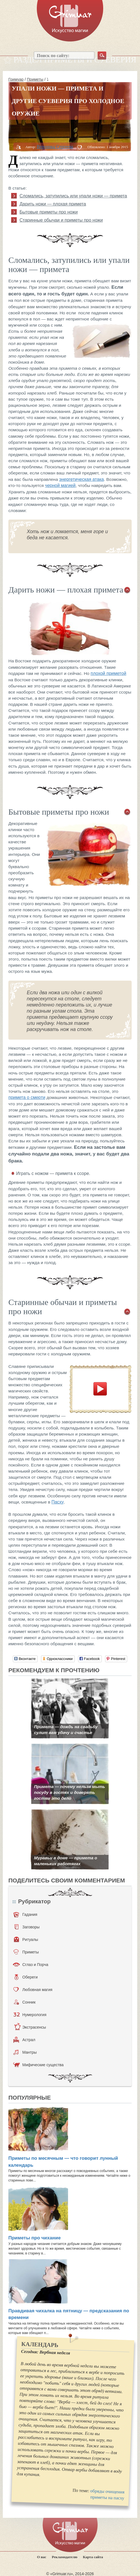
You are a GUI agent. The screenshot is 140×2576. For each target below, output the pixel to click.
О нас (41, 2557)
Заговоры (27, 1927)
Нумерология (29, 2015)
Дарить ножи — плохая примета (53, 204)
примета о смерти (26, 1097)
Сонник (24, 2002)
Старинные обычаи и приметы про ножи (61, 220)
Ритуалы (26, 1939)
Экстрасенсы (30, 2027)
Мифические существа (38, 2065)
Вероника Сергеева (55, 146)
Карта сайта (93, 2557)
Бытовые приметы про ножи (49, 212)
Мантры (25, 2052)
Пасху (57, 1502)
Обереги (26, 1977)
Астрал (24, 2040)
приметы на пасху (107, 2498)
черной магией (60, 485)
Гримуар (16, 79)
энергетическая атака (81, 479)
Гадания (25, 1914)
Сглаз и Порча (30, 1964)
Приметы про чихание (34, 2237)
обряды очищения (107, 2491)
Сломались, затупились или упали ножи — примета (73, 196)
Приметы (35, 79)
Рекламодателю (65, 2557)
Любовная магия (32, 1989)
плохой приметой (108, 673)
